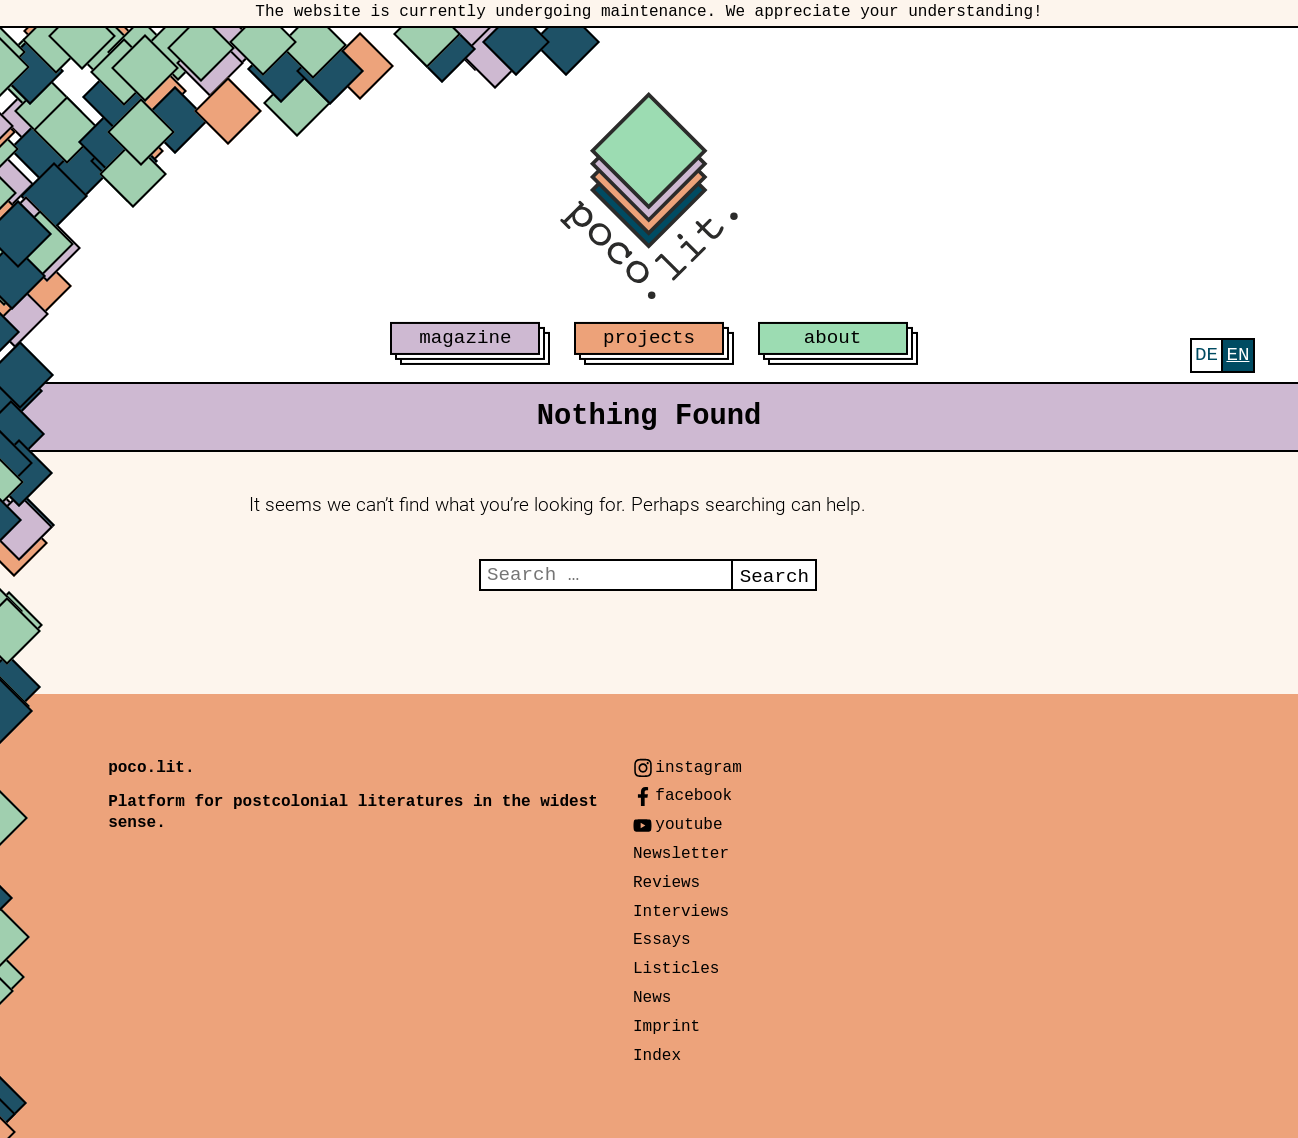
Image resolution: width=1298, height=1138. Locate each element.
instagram (698, 768)
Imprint (666, 1027)
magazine (465, 338)
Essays (662, 940)
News (652, 998)
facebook (693, 796)
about (833, 338)
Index (657, 1056)
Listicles (676, 969)
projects (649, 338)
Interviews (681, 912)
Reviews (666, 883)
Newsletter (681, 854)
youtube (688, 825)
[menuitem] (1206, 355)
